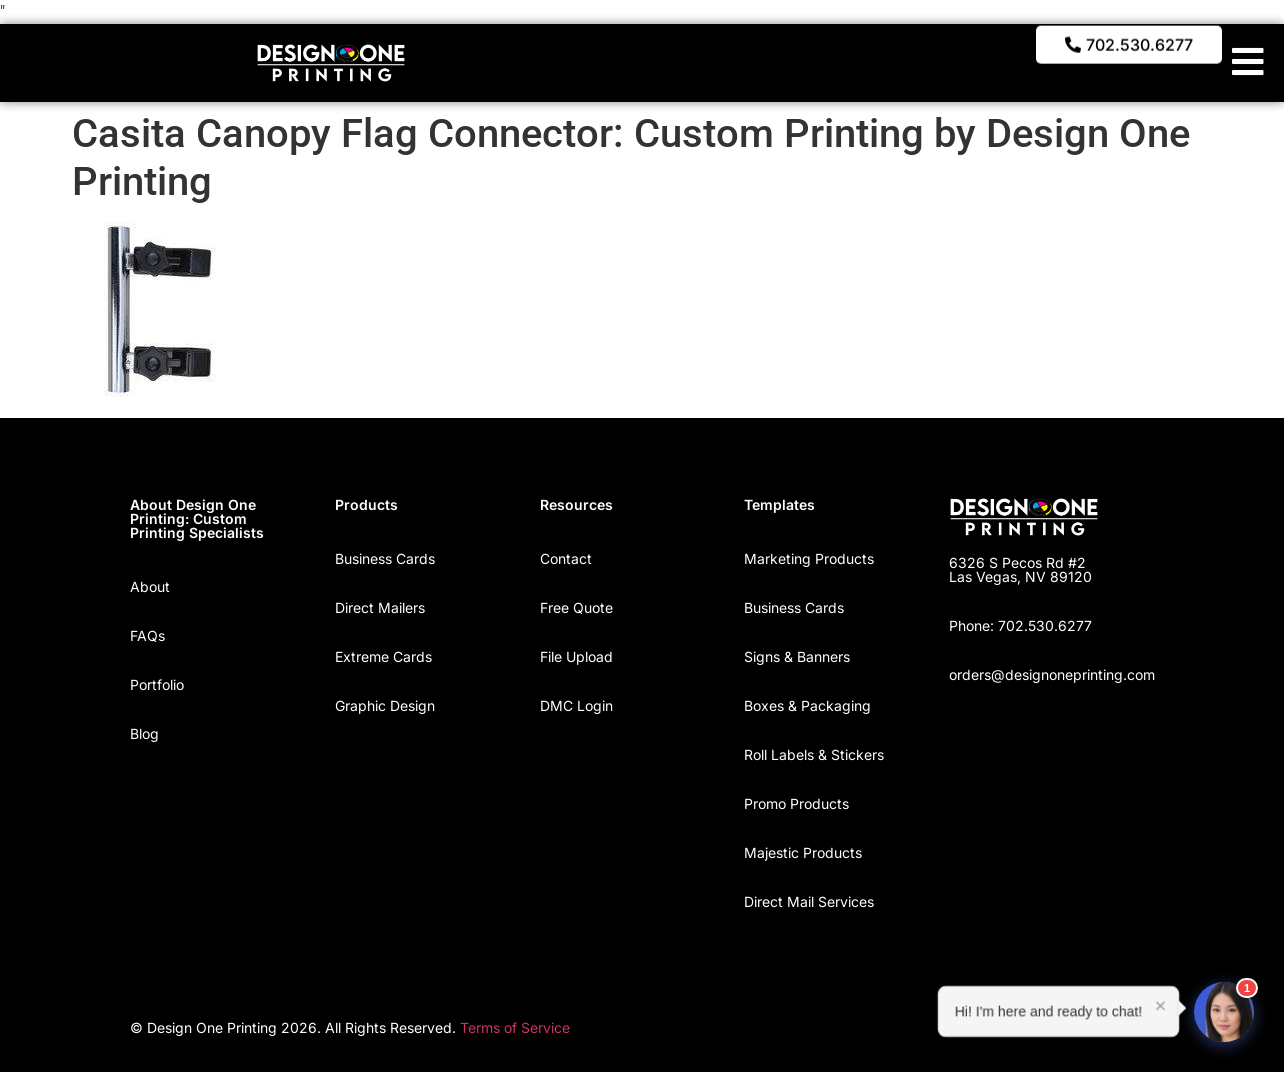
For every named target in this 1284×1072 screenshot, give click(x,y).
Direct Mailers (380, 607)
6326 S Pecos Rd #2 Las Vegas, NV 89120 (1020, 569)
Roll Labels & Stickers (814, 754)
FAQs (147, 635)
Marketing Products (809, 558)
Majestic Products (803, 852)
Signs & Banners (797, 656)
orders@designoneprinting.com (1052, 674)
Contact (566, 558)
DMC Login (576, 705)
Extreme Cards (383, 656)
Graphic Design (385, 705)
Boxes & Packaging (807, 705)
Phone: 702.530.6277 (1020, 625)
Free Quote (576, 607)
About (150, 586)
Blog (144, 733)
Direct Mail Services (809, 901)
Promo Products (796, 803)
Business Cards (385, 558)
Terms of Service (515, 1027)
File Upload (576, 656)
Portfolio (157, 684)
